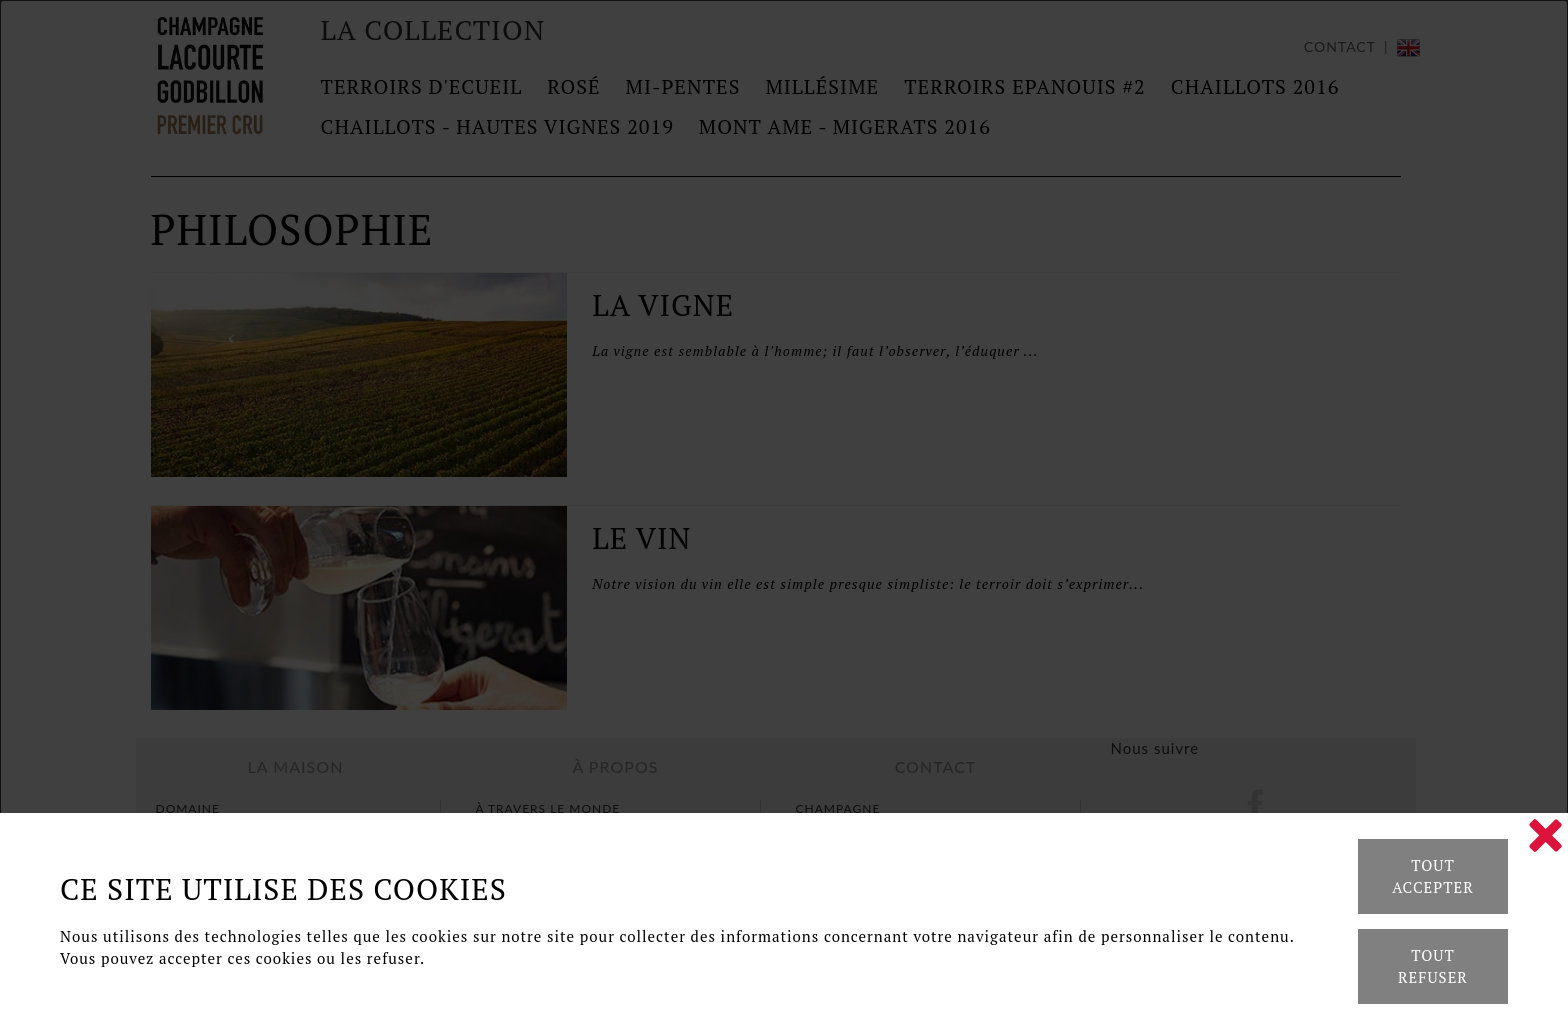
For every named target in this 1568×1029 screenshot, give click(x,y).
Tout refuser (1433, 966)
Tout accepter (1433, 876)
